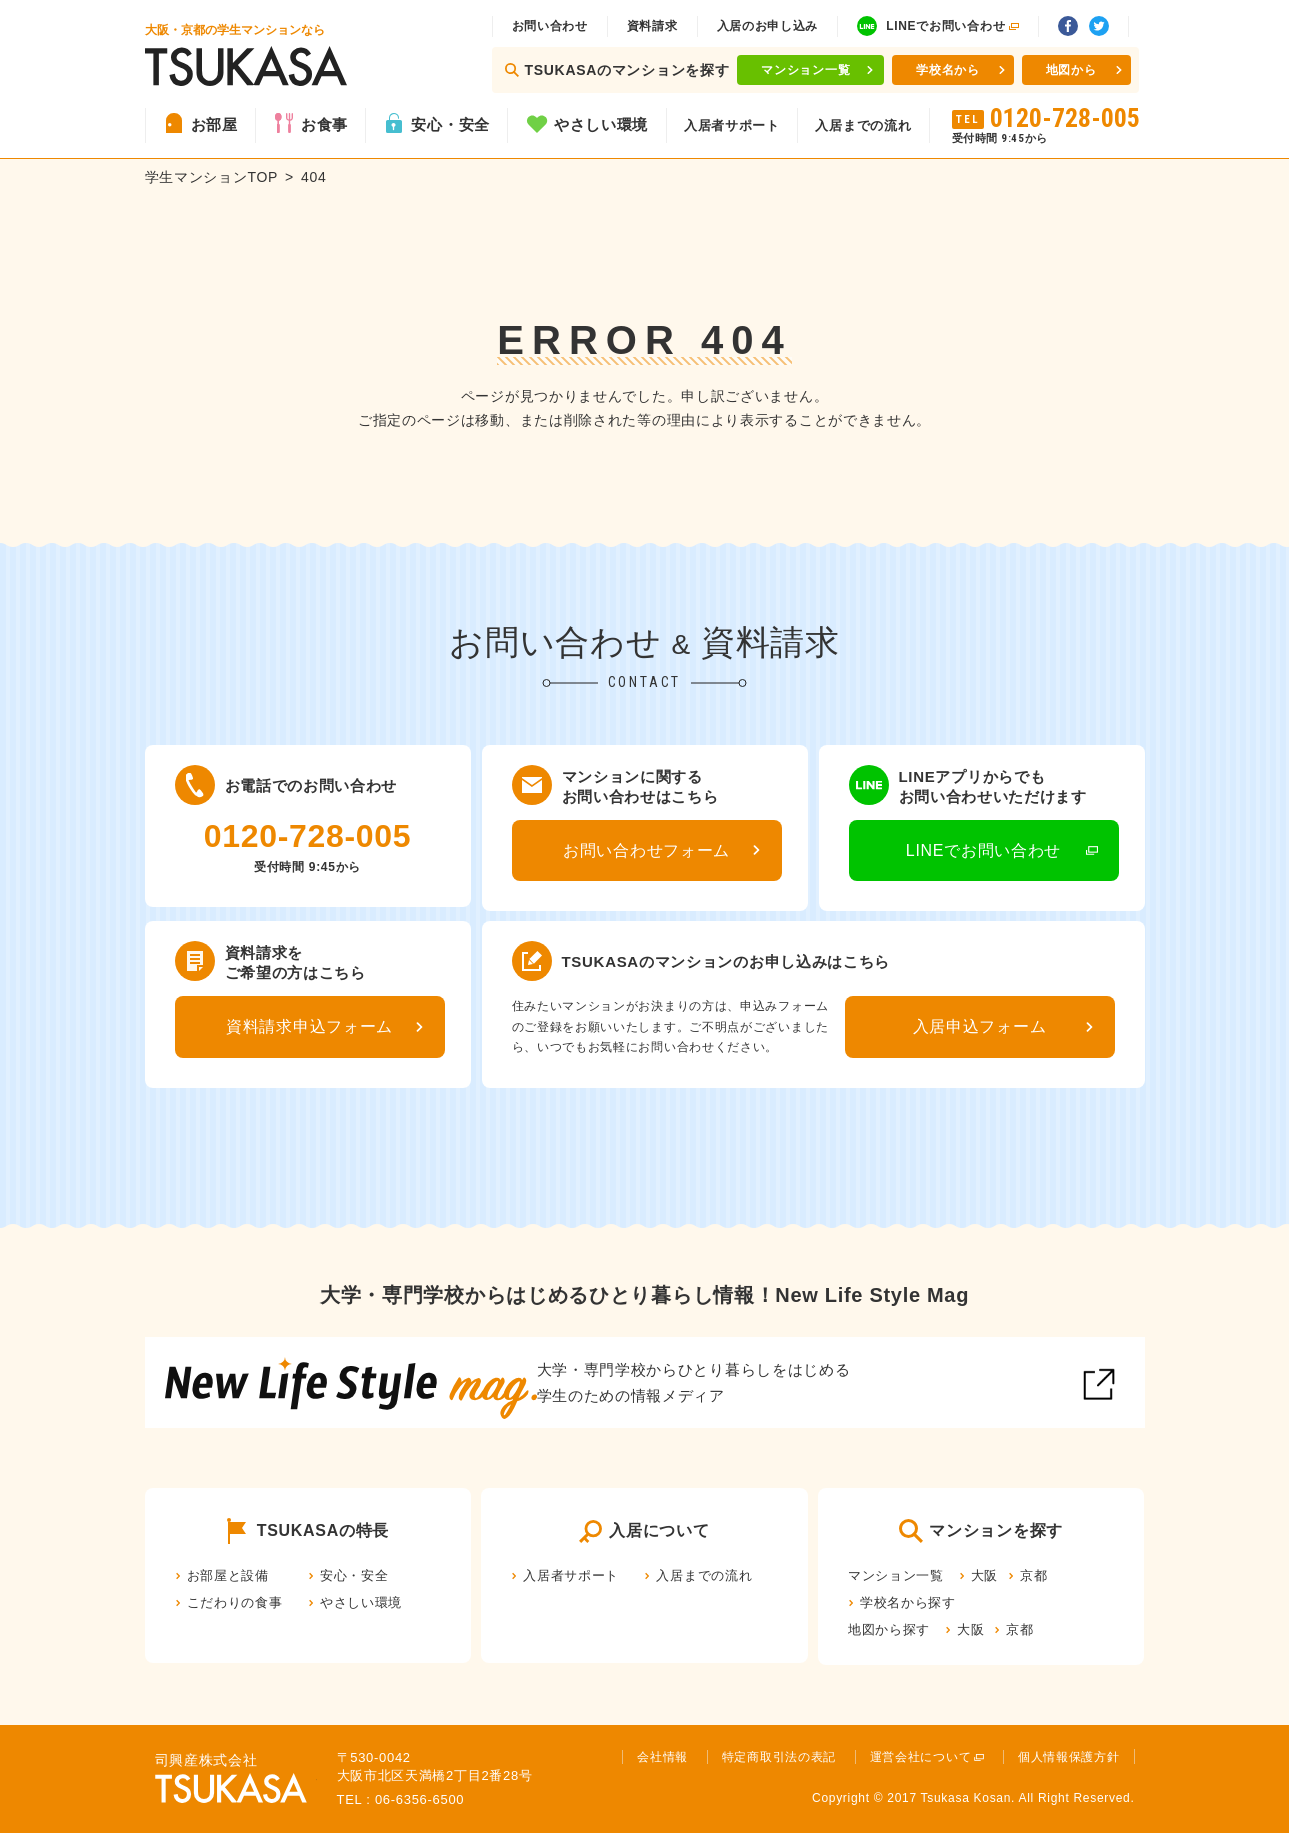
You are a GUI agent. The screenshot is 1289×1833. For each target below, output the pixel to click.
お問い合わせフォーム (646, 850)
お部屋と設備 (228, 1575)
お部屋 (214, 124)
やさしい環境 (601, 124)
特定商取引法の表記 (779, 1757)
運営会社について (921, 1757)
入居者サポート (732, 125)
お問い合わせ (550, 26)
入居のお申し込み (768, 26)
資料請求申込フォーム (309, 1026)
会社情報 (662, 1757)
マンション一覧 (805, 70)
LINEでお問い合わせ (983, 850)
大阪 (984, 1575)
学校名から (948, 70)
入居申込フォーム (980, 1026)
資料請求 (652, 26)
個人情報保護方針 (1069, 1757)
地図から (1071, 70)
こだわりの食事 (235, 1602)
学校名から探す (908, 1602)
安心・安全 (450, 124)
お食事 (324, 124)
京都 (1033, 1575)
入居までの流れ (863, 125)
